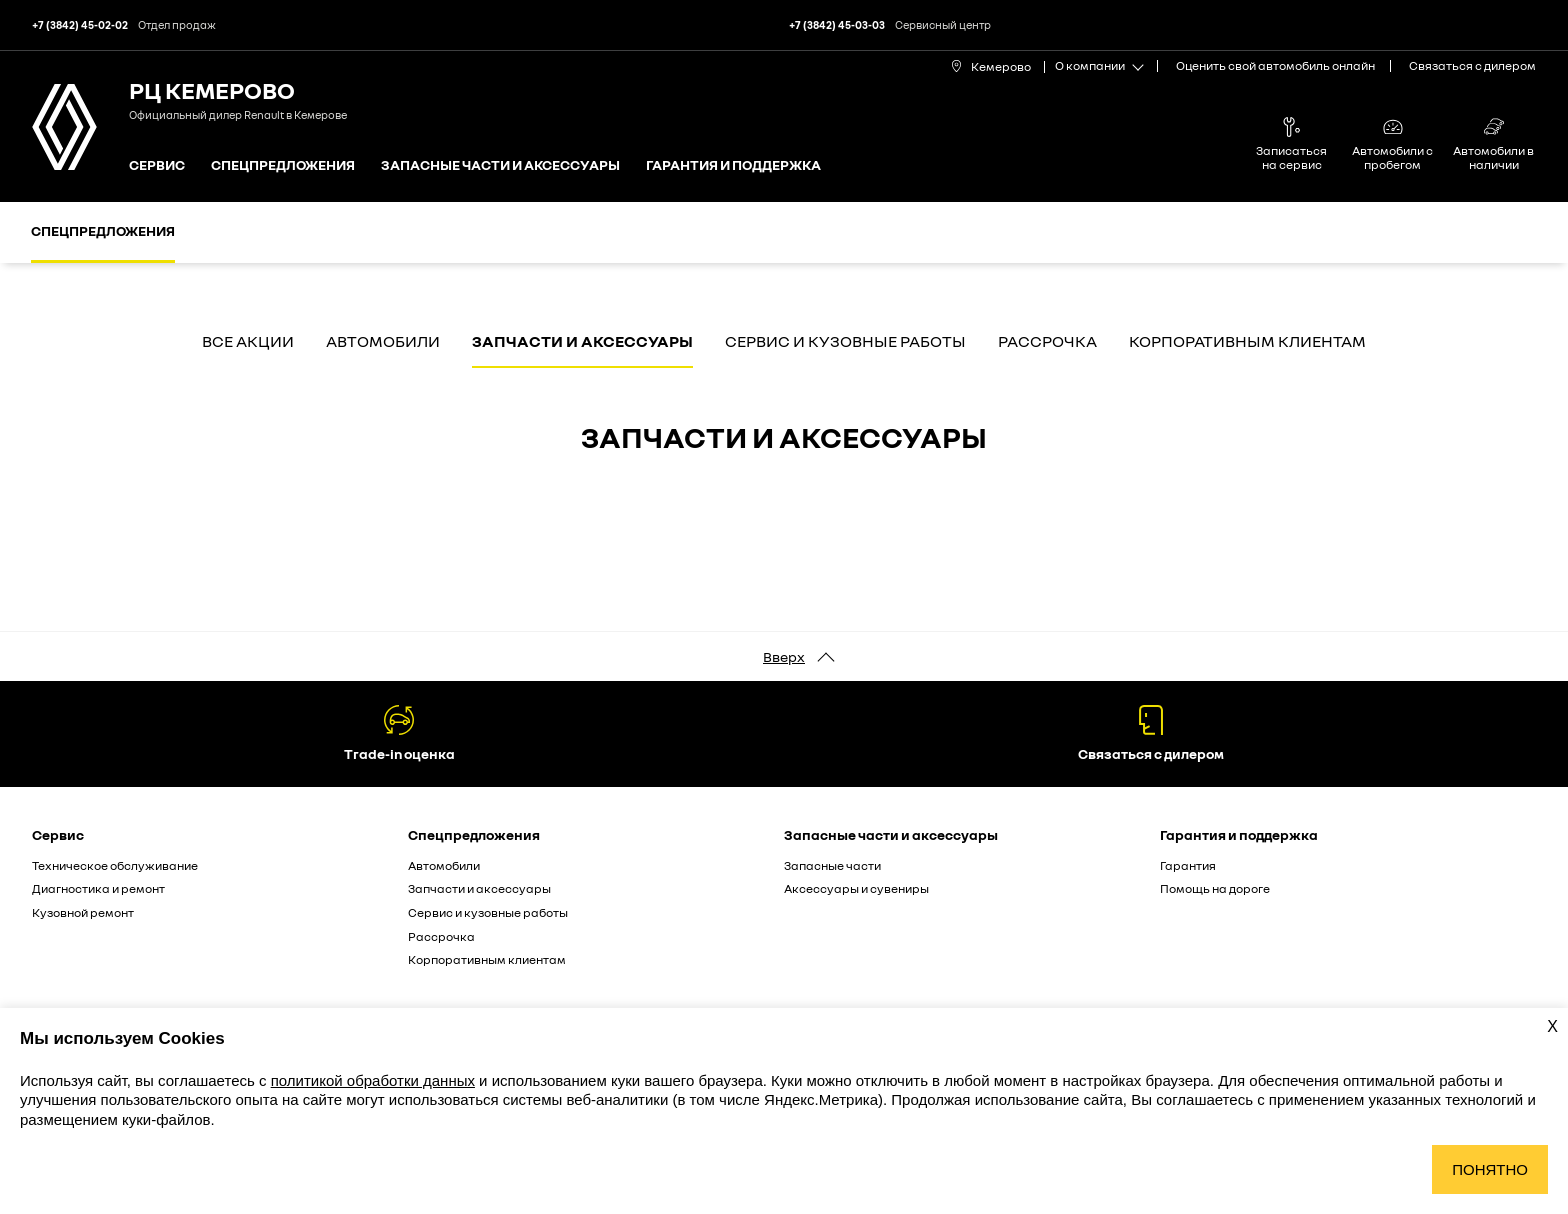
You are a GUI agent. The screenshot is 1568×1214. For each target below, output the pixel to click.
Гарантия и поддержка (733, 165)
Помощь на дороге (1215, 888)
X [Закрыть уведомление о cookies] (1552, 1026)
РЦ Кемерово (212, 89)
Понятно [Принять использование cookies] (1490, 1169)
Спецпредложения (283, 165)
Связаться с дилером (1472, 65)
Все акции (248, 342)
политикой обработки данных (373, 1080)
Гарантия (1188, 865)
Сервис (157, 165)
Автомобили (383, 342)
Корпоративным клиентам (1247, 342)
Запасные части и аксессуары (500, 165)
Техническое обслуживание (115, 865)
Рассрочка (1047, 342)
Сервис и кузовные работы (845, 342)
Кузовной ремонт (83, 912)
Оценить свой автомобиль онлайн (1275, 65)
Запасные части (832, 865)
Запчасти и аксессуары (582, 342)
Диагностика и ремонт (98, 888)
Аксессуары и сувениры (856, 888)
